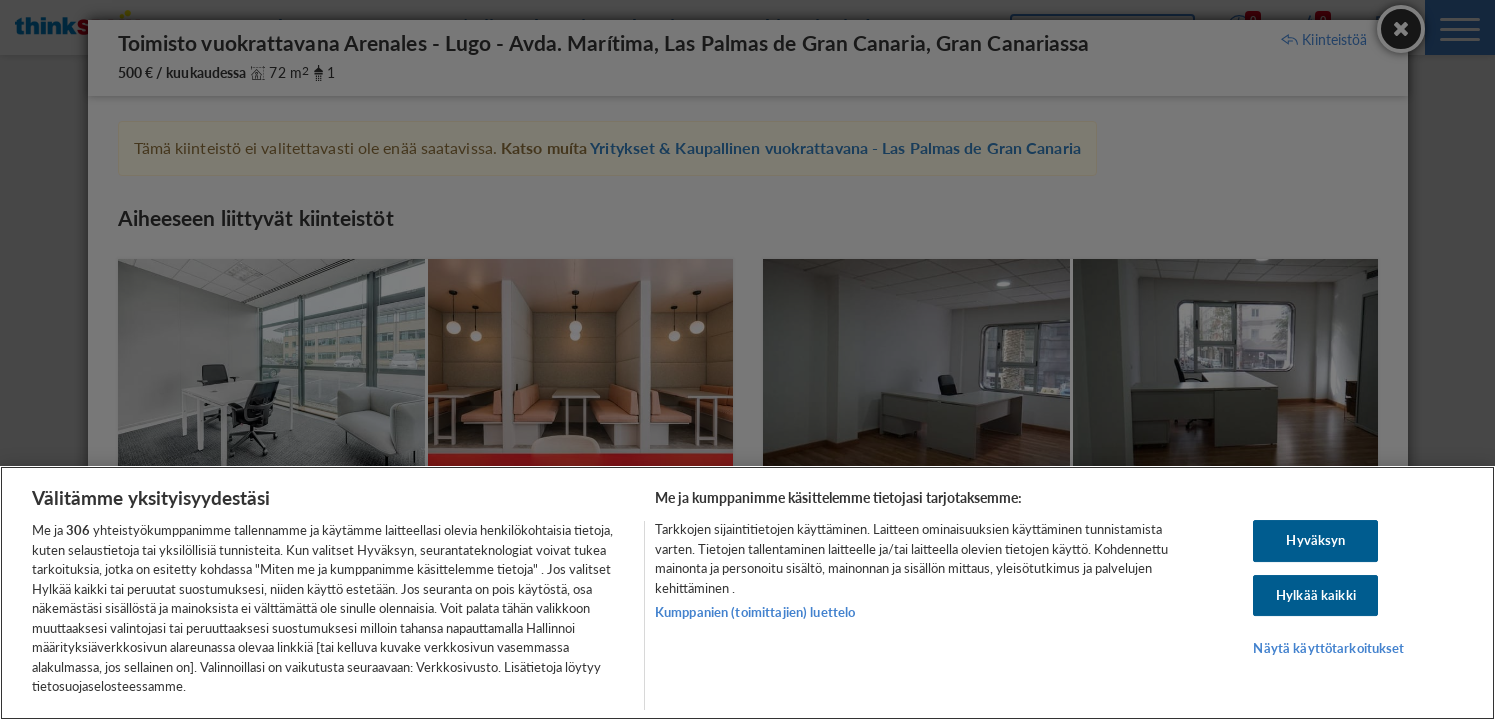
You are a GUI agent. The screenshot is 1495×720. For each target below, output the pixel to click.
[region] (747, 593)
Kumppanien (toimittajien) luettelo (755, 612)
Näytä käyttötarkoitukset (1328, 649)
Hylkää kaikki (1316, 595)
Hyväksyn (1315, 540)
